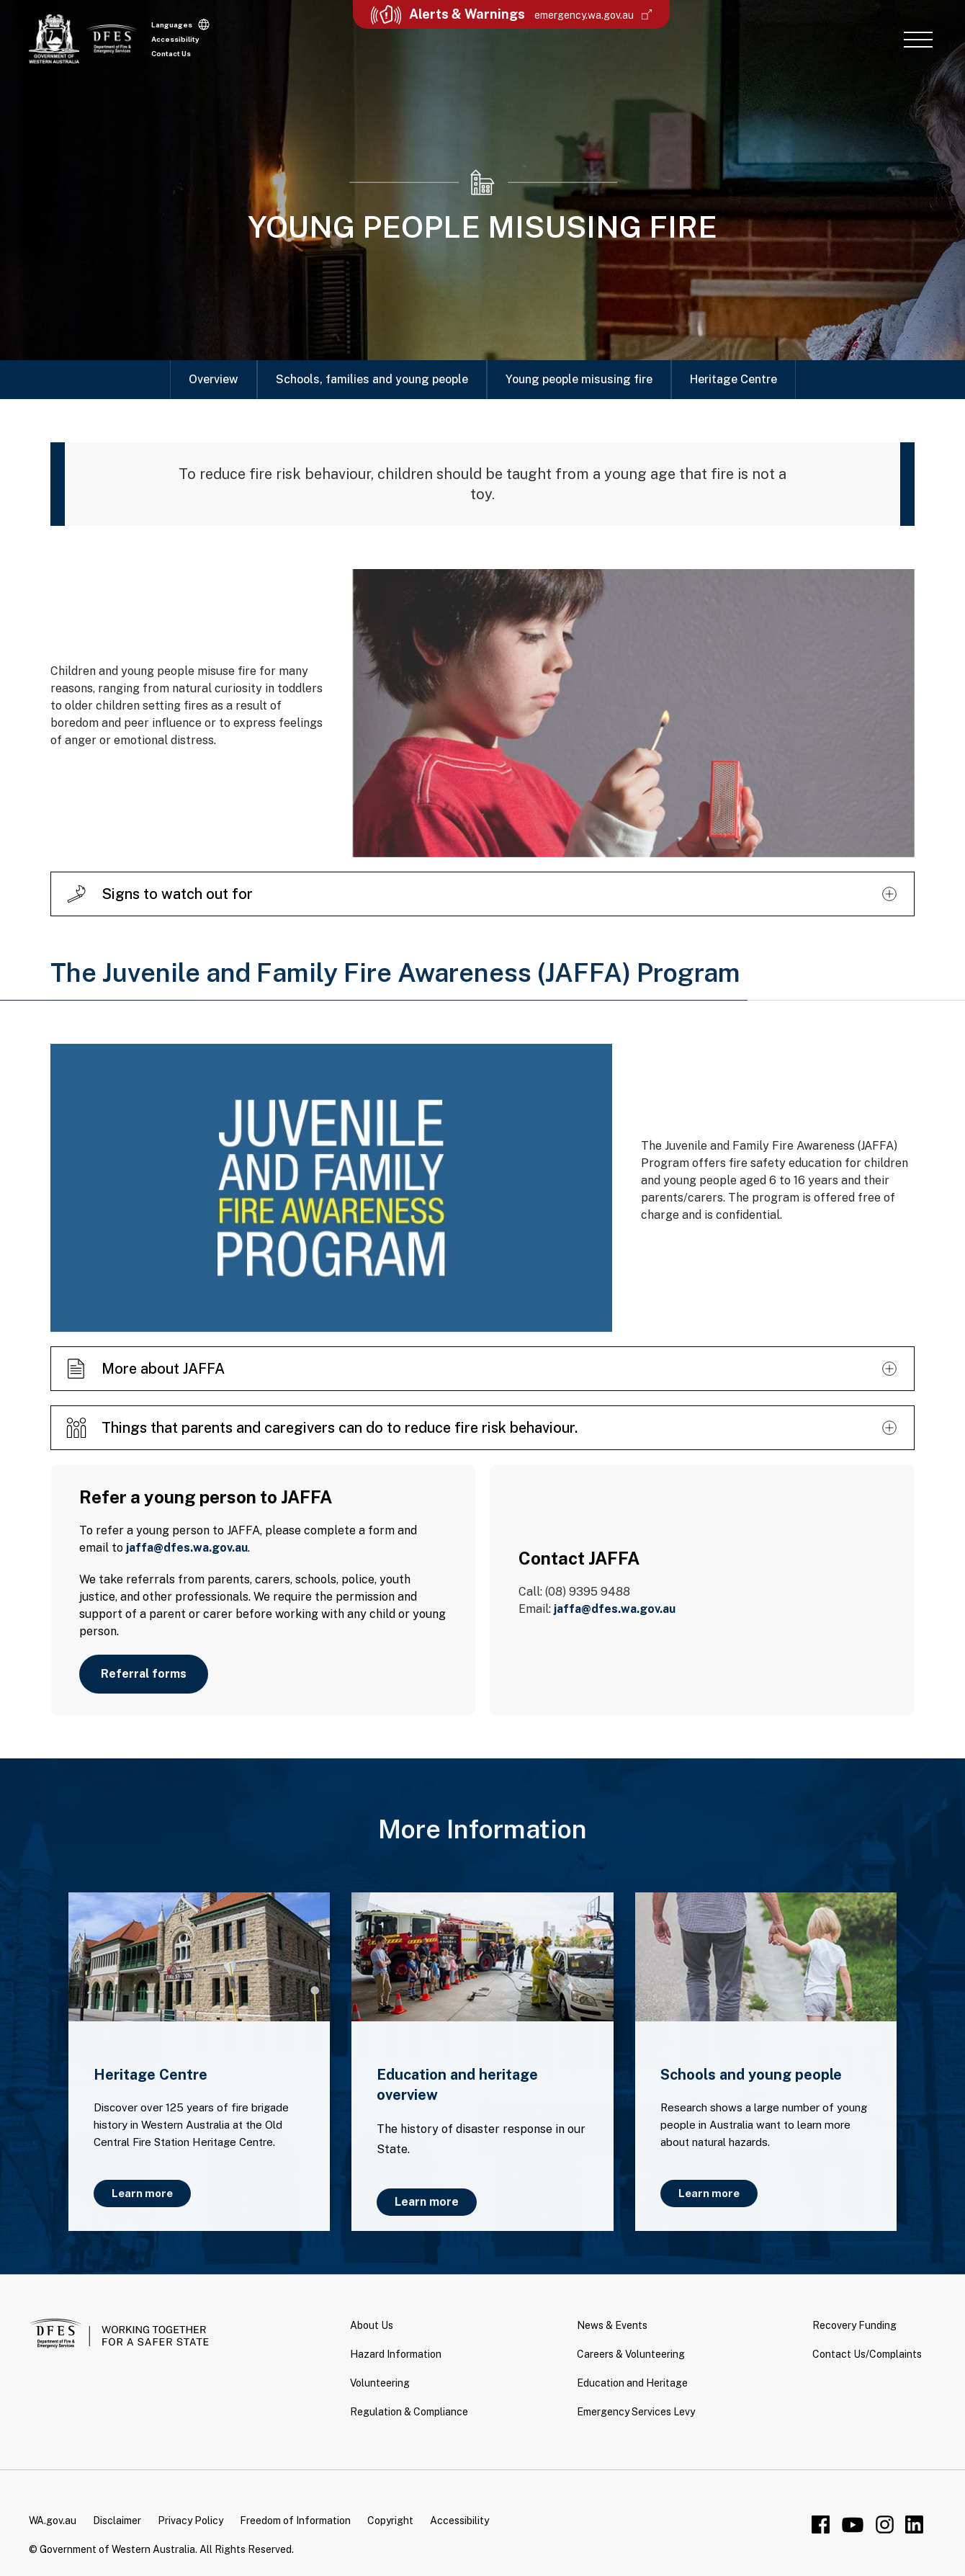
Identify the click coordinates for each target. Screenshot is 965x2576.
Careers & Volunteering (631, 2354)
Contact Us (171, 53)
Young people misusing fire (579, 379)
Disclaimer (117, 2520)
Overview (213, 379)
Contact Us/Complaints (867, 2354)
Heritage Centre (733, 379)
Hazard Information (395, 2354)
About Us (371, 2325)
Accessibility (175, 39)
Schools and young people (751, 2074)
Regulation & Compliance (409, 2412)
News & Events (612, 2325)
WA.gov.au (52, 2520)
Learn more (142, 2193)
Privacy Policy (190, 2520)
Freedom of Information (295, 2520)
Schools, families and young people (372, 379)
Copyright (390, 2520)
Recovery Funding (854, 2325)
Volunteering (380, 2383)
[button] (918, 39)
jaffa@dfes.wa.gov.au (187, 1548)
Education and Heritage (632, 2383)
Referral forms (144, 1674)
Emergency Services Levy (636, 2412)
